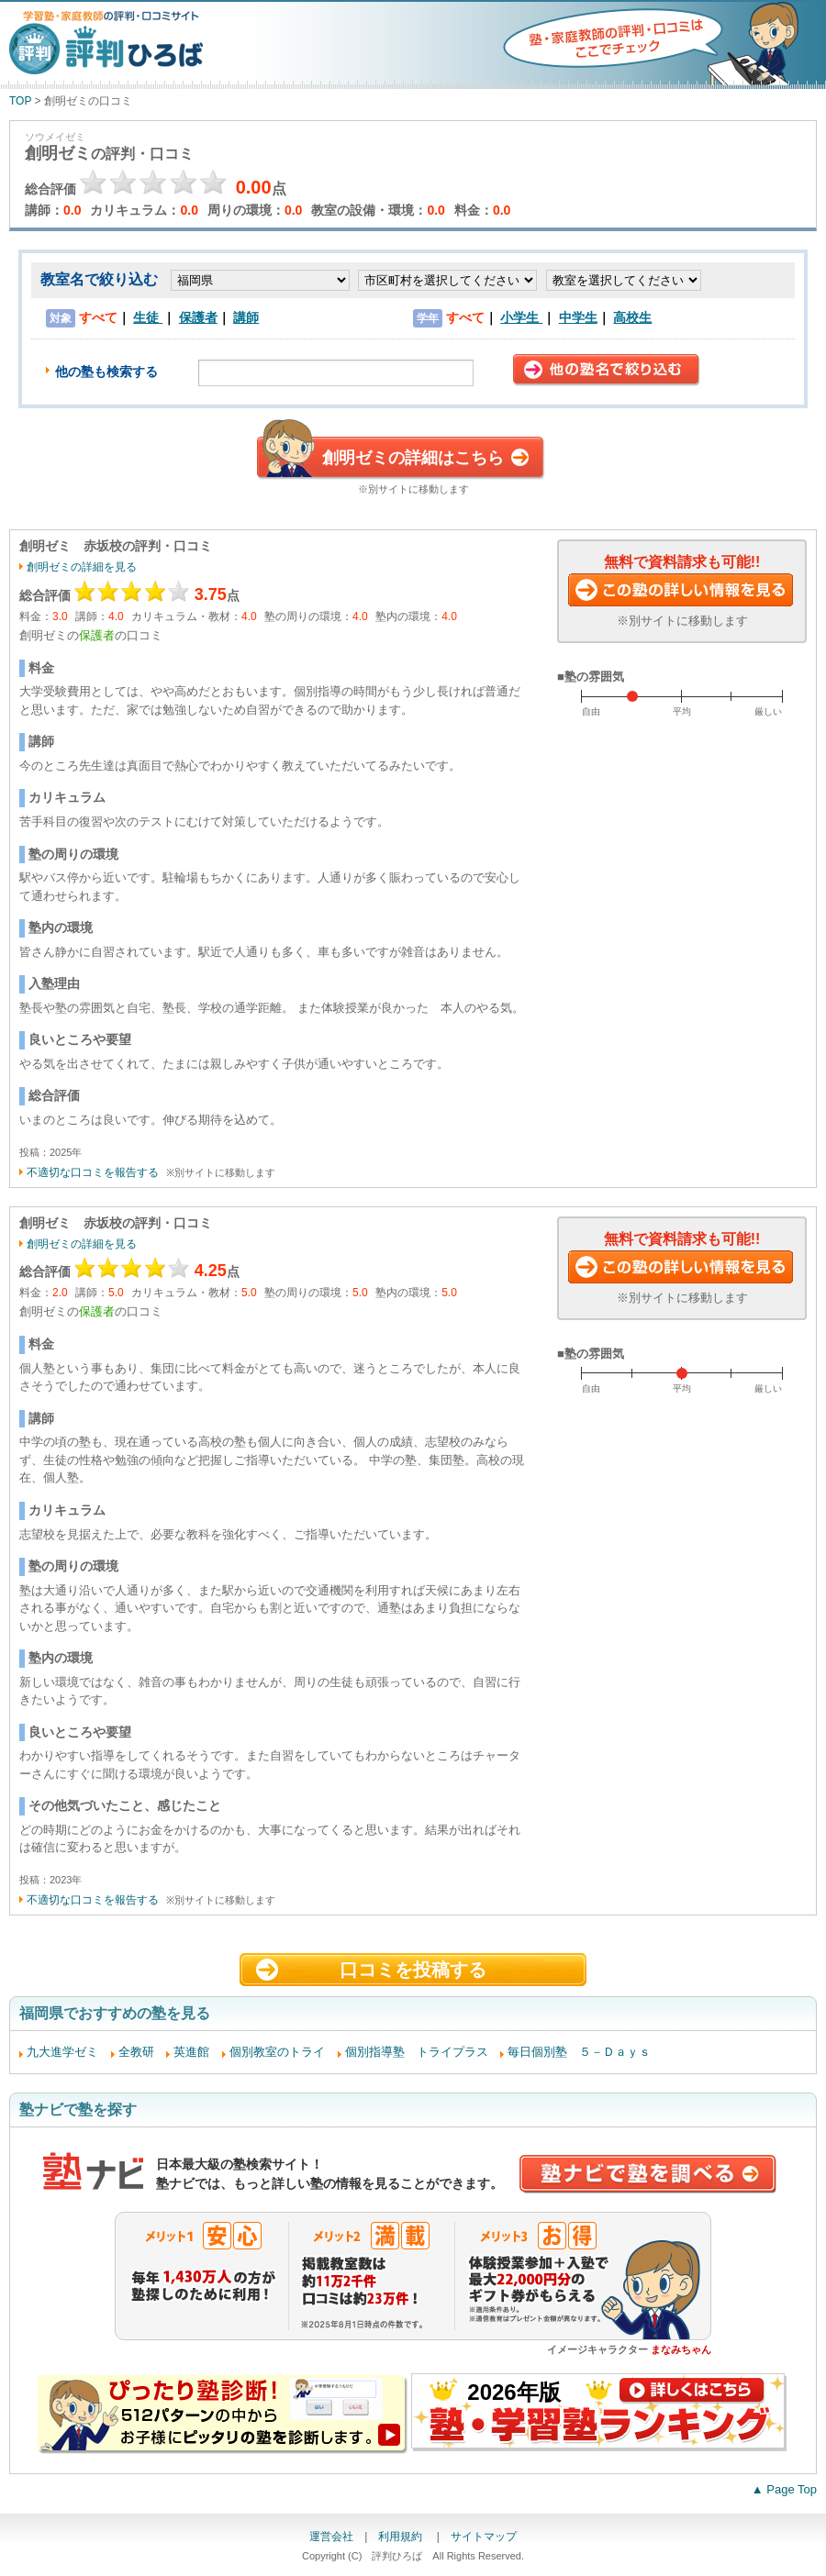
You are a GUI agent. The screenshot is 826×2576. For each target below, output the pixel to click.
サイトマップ (484, 2536)
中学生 (578, 317)
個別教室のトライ (277, 2052)
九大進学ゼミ (62, 2052)
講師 (246, 317)
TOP (20, 100)
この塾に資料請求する (682, 591)
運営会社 (331, 2536)
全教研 (136, 2052)
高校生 (632, 317)
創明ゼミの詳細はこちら (413, 458)
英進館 (191, 2052)
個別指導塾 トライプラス (416, 2052)
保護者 (198, 317)
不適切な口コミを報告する (93, 1172)
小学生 (521, 317)
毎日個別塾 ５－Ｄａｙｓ (579, 2052)
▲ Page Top (784, 2489)
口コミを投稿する (413, 1970)
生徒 (147, 317)
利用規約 (401, 2536)
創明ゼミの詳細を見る (82, 567)
